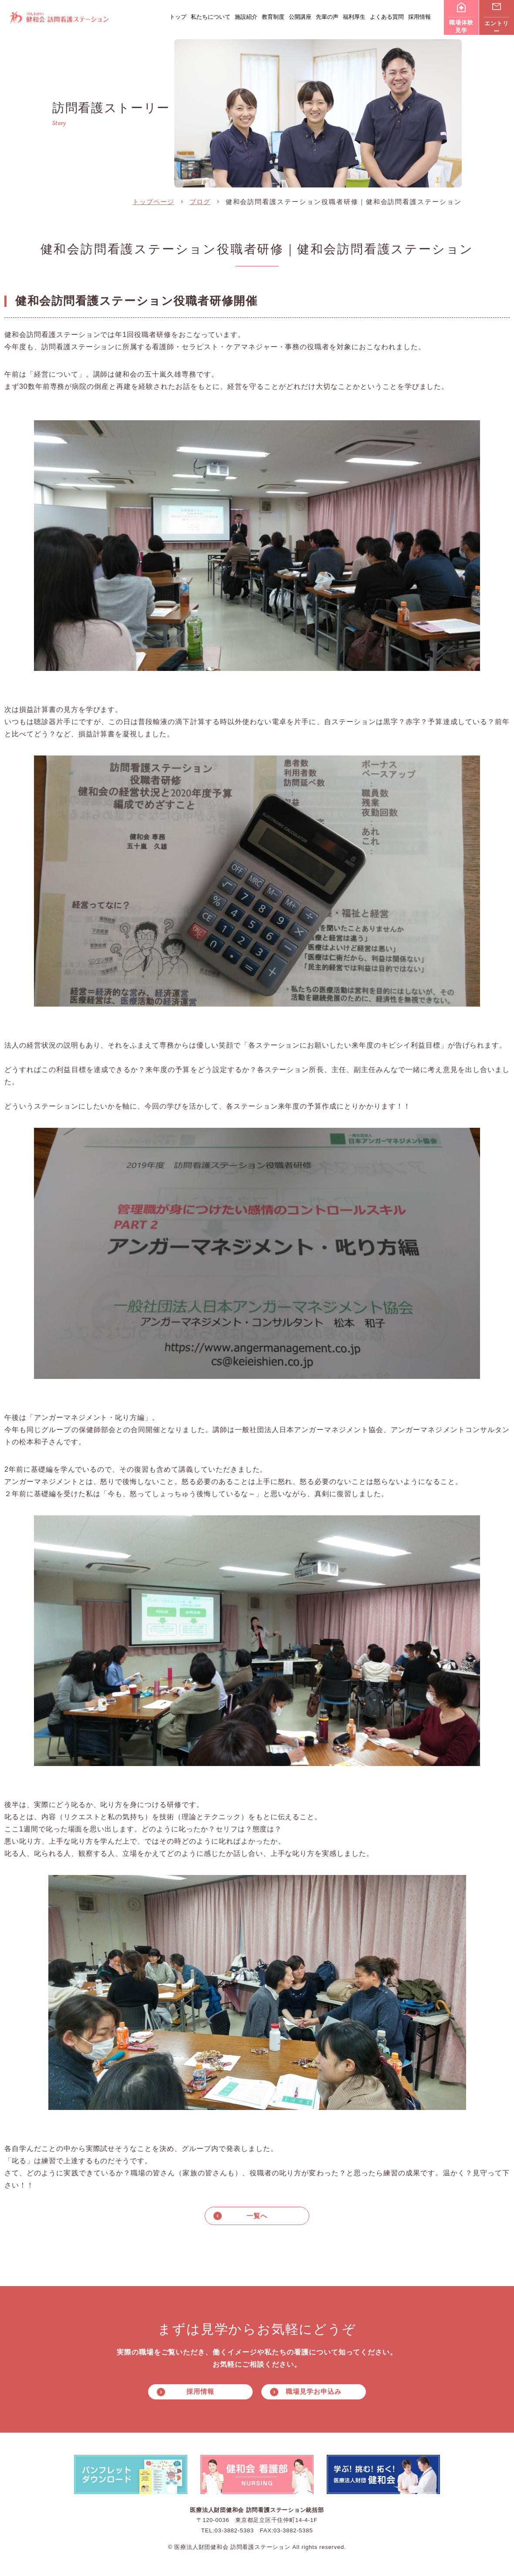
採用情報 (419, 17)
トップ (177, 17)
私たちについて (210, 17)
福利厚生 (354, 17)
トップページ (153, 201)
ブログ (199, 201)
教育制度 (273, 17)
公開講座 (300, 17)
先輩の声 (327, 17)
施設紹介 (246, 17)
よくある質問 (387, 17)
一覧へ (257, 2216)
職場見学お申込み (313, 2393)
